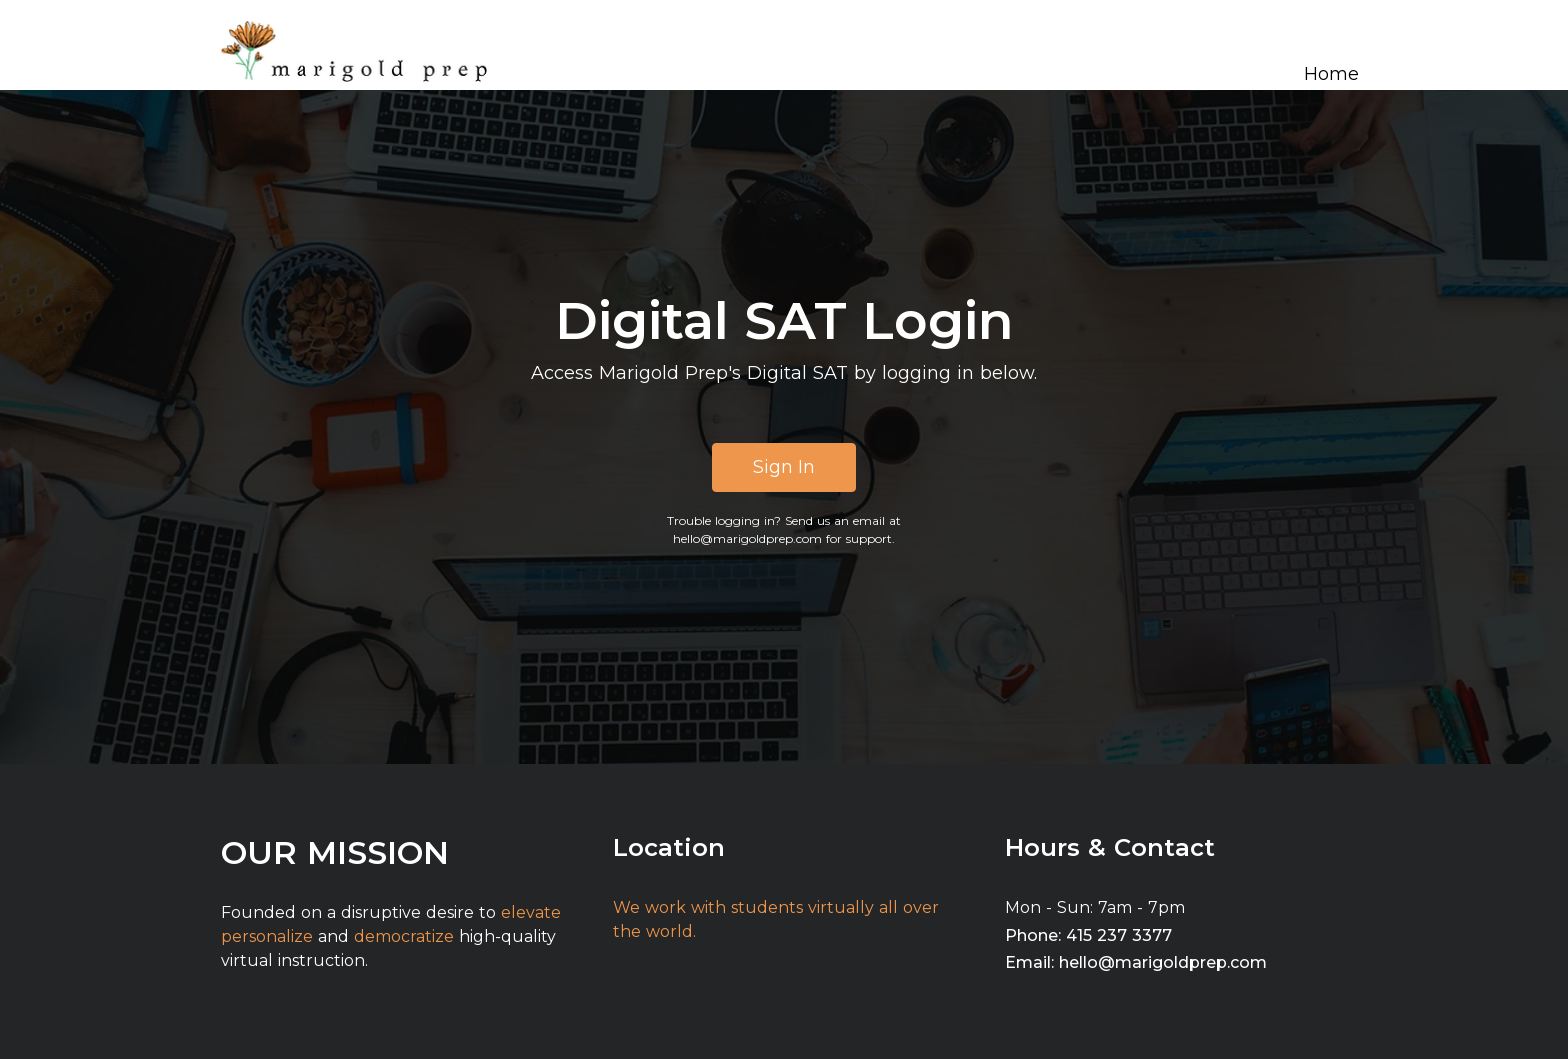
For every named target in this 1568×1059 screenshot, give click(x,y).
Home (1331, 74)
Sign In (784, 467)
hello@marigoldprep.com (747, 538)
